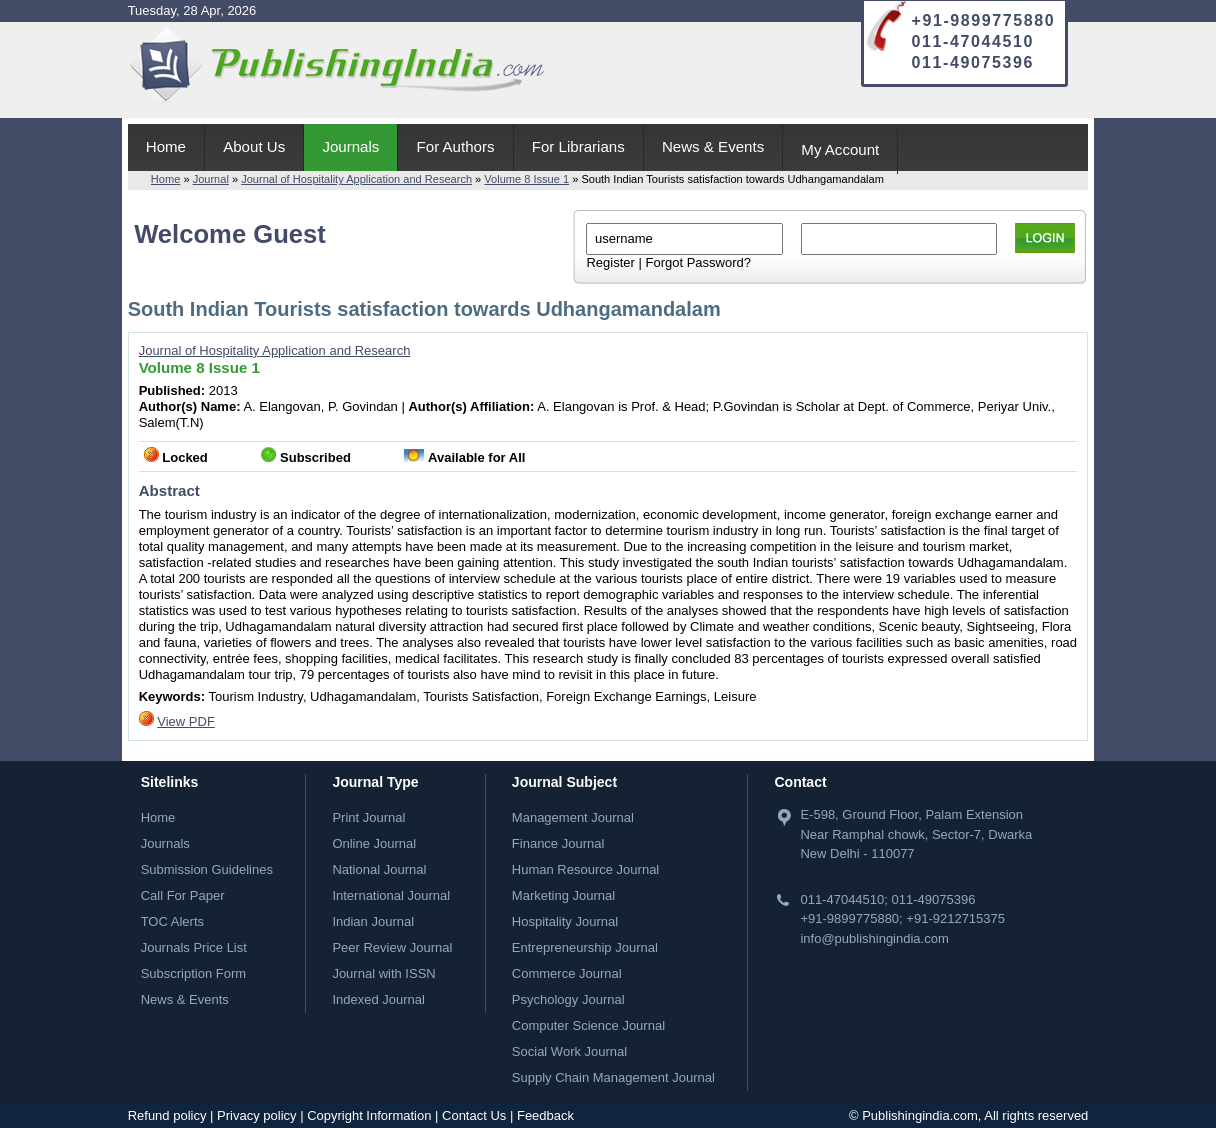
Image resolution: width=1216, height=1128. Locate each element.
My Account (840, 149)
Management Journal (573, 817)
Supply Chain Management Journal (613, 1077)
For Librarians (578, 146)
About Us (254, 146)
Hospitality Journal (565, 921)
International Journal (391, 895)
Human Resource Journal (585, 869)
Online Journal (374, 843)
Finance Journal (558, 843)
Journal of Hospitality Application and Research (356, 179)
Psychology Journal (568, 999)
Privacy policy (256, 1115)
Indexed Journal (378, 999)
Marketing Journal (563, 895)
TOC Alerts (172, 921)
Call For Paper (183, 895)
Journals (350, 146)
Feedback (545, 1115)
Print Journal (368, 817)
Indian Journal (373, 921)
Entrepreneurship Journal (585, 947)
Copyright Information (369, 1115)
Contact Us (474, 1115)
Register (610, 262)
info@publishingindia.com (874, 938)
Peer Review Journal (392, 947)
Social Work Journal (569, 1051)
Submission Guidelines (207, 869)
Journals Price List (194, 947)
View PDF (186, 721)
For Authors (456, 146)
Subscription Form (193, 973)
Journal (211, 179)
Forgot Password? (698, 262)
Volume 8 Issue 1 (526, 179)
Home (166, 146)
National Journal (379, 869)
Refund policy (167, 1115)
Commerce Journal (567, 973)
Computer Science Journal (588, 1025)
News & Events (713, 146)
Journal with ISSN (383, 973)
